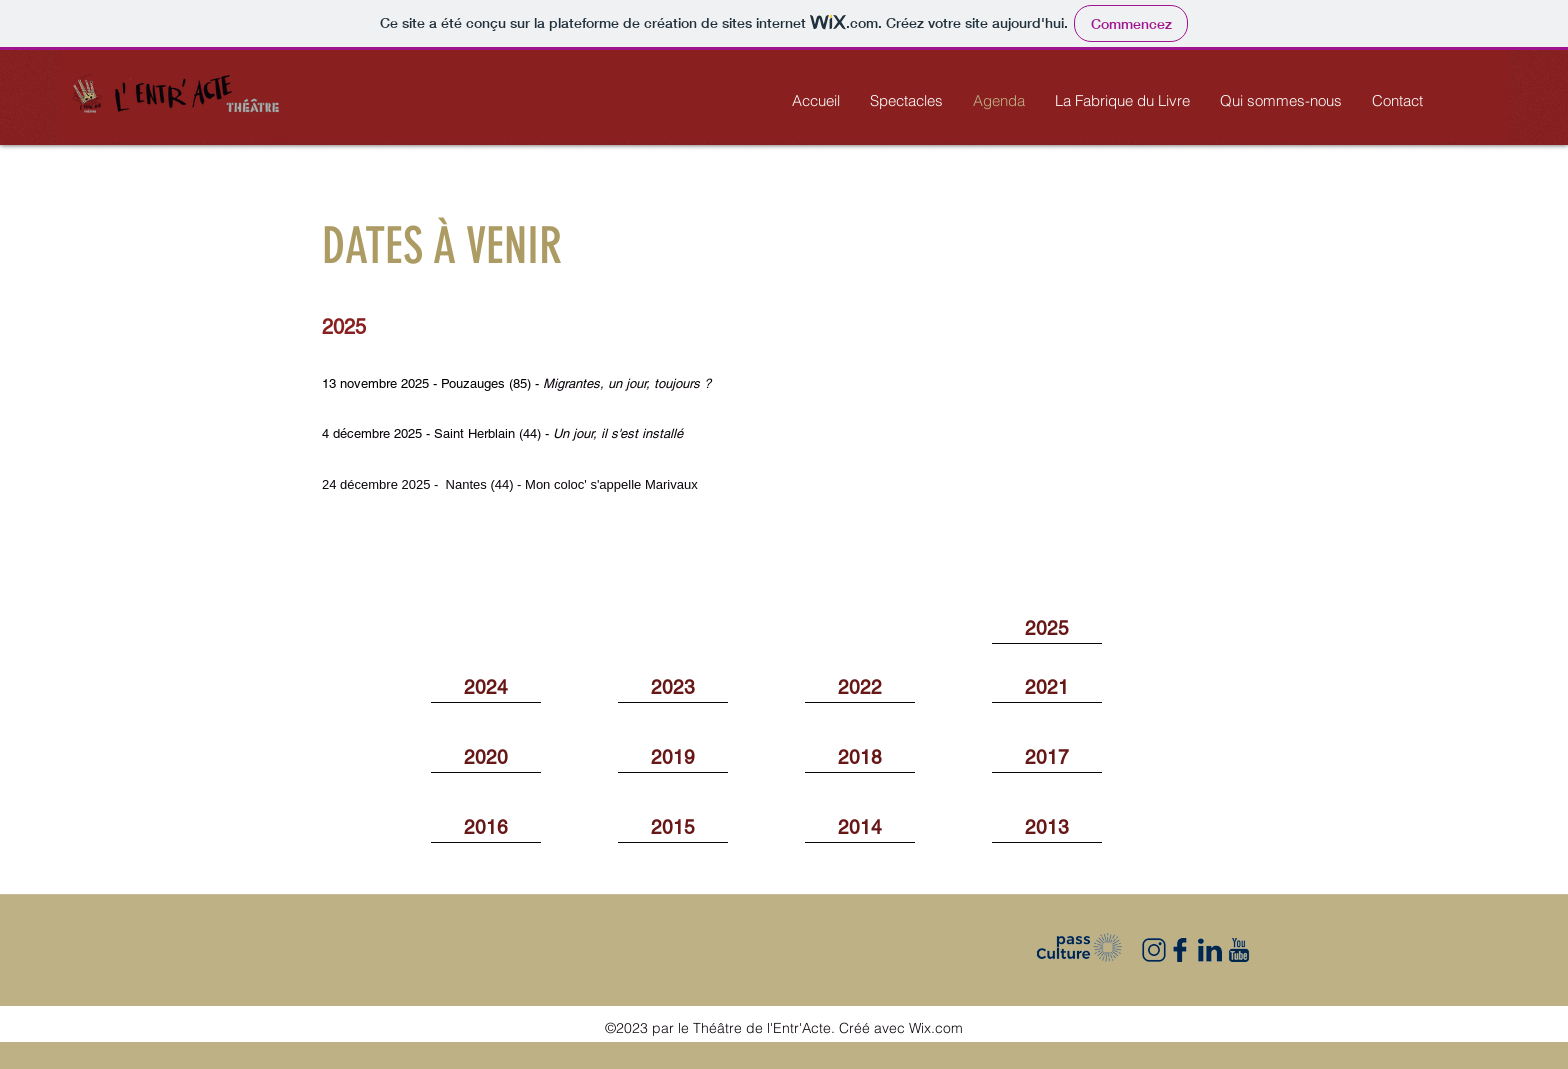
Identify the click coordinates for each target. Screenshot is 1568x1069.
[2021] (1047, 688)
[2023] (673, 688)
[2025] (1047, 629)
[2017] (1047, 758)
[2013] (1047, 828)
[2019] (673, 758)
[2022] (860, 688)
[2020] (486, 758)
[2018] (860, 758)
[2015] (673, 828)
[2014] (860, 828)
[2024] (486, 688)
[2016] (486, 828)
